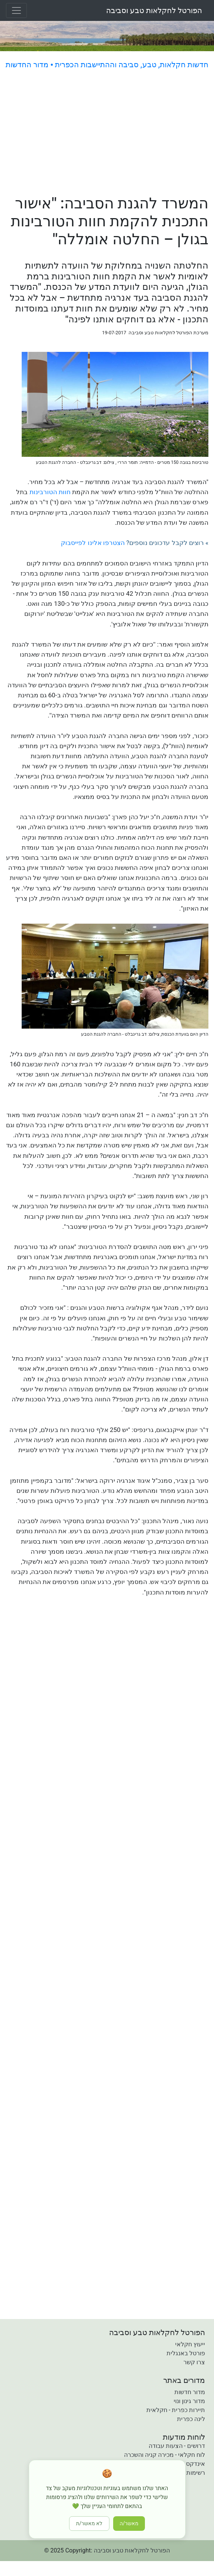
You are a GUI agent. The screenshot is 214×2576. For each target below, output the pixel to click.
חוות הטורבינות (50, 492)
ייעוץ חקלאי (190, 2344)
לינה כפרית (191, 2418)
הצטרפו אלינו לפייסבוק (92, 542)
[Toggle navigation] (16, 10)
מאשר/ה (129, 2523)
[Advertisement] (107, 133)
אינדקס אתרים (186, 2463)
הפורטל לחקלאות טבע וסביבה (154, 10)
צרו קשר (194, 2362)
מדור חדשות (189, 2392)
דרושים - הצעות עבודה (177, 2445)
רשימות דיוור (189, 2472)
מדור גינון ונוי (189, 2401)
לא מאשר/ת (89, 2523)
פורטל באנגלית (186, 2353)
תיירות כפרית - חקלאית (175, 2410)
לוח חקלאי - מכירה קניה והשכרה (164, 2454)
